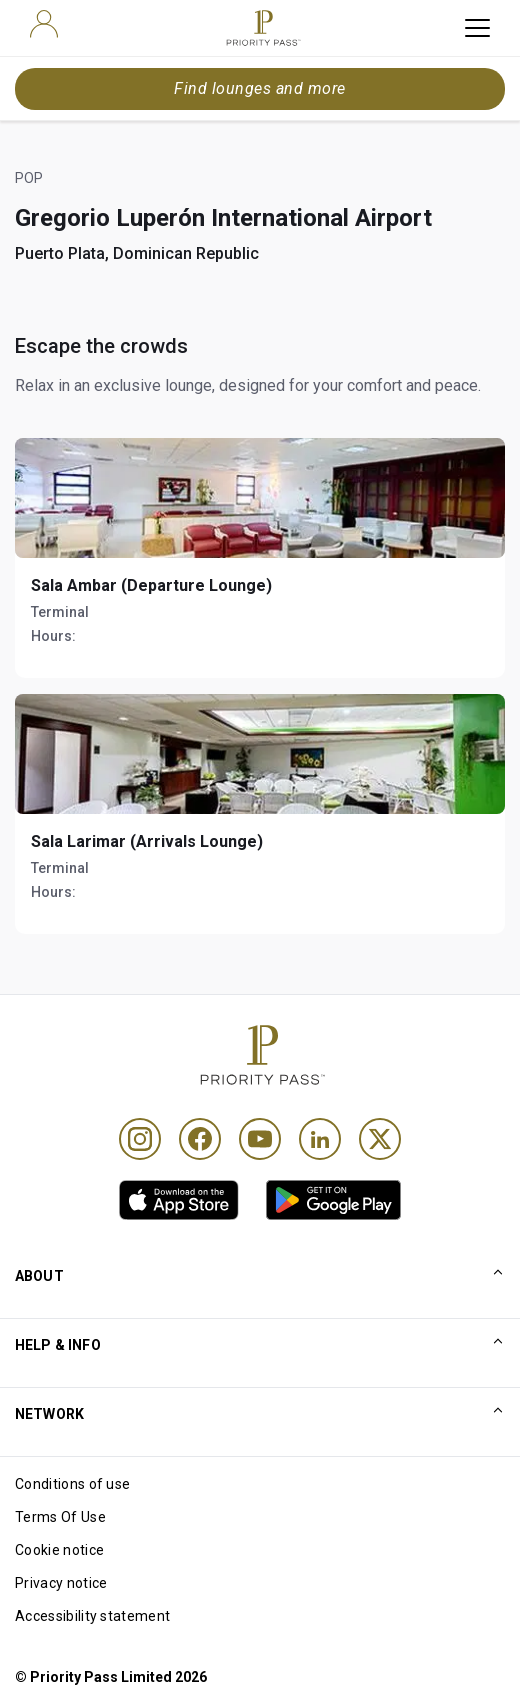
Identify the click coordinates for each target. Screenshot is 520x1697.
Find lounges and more (259, 88)
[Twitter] (380, 1139)
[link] (179, 1200)
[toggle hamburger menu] (477, 28)
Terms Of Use (60, 1517)
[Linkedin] (320, 1139)
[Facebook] (200, 1139)
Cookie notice (59, 1550)
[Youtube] (260, 1139)
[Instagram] (140, 1139)
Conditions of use (72, 1484)
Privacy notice (61, 1583)
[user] (44, 24)
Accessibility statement (92, 1616)
